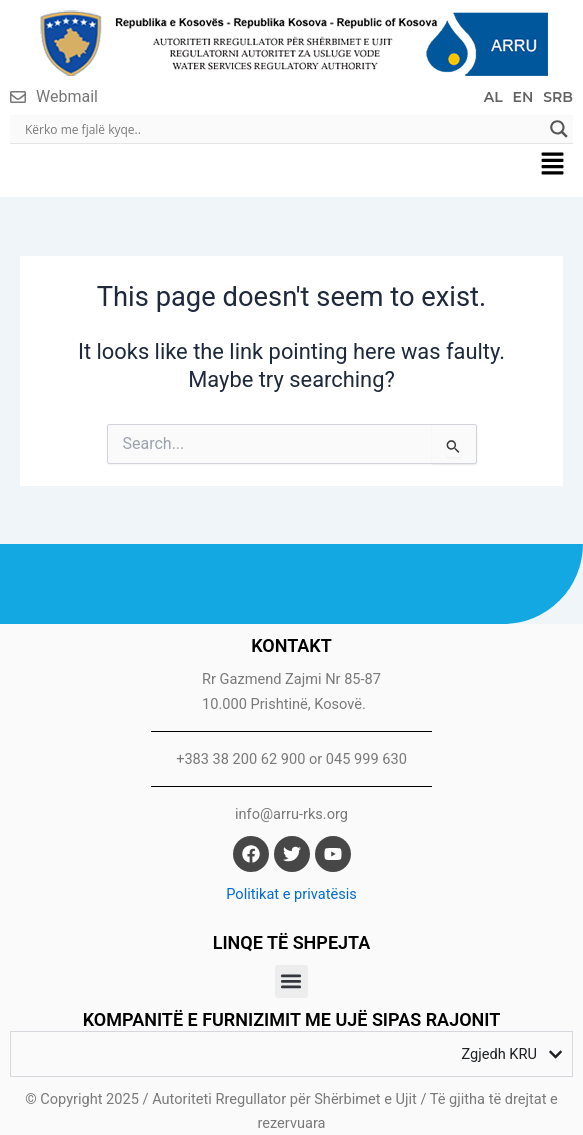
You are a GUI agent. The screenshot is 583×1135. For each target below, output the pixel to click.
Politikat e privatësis (291, 894)
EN (523, 97)
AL (493, 97)
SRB (558, 97)
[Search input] (282, 129)
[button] (553, 165)
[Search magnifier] (559, 129)
